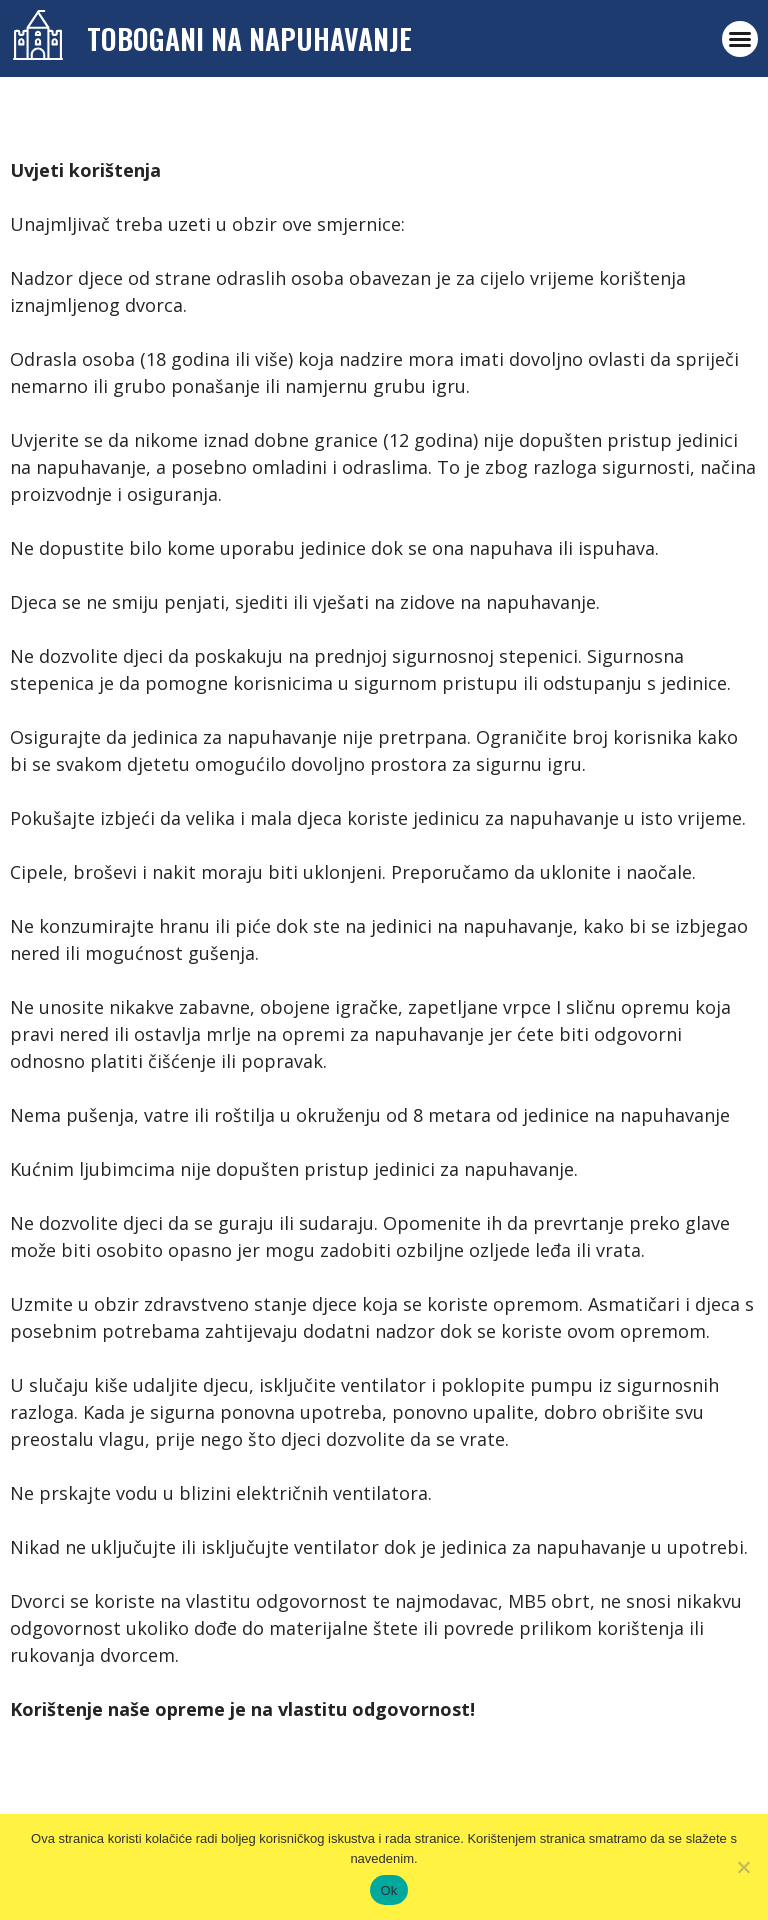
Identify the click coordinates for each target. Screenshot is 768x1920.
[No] (743, 1867)
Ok (388, 1890)
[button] (740, 39)
